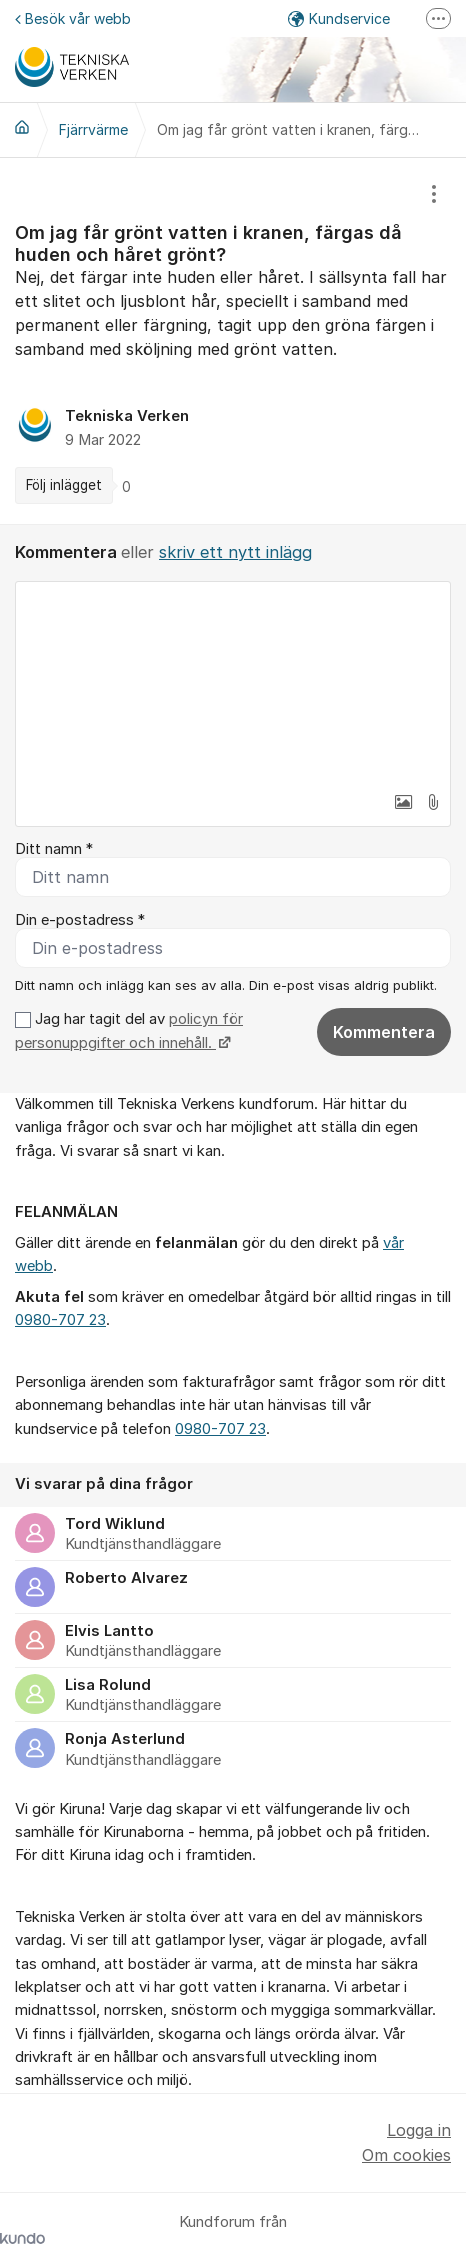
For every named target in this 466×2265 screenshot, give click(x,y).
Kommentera (384, 1032)
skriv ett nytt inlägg (235, 552)
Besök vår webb (73, 18)
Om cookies (406, 2155)
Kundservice (339, 18)
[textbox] (233, 682)
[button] (403, 802)
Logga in (419, 2130)
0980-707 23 (60, 1320)
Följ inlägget (64, 485)
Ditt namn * (54, 849)
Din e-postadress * (80, 920)
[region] (233, 341)
